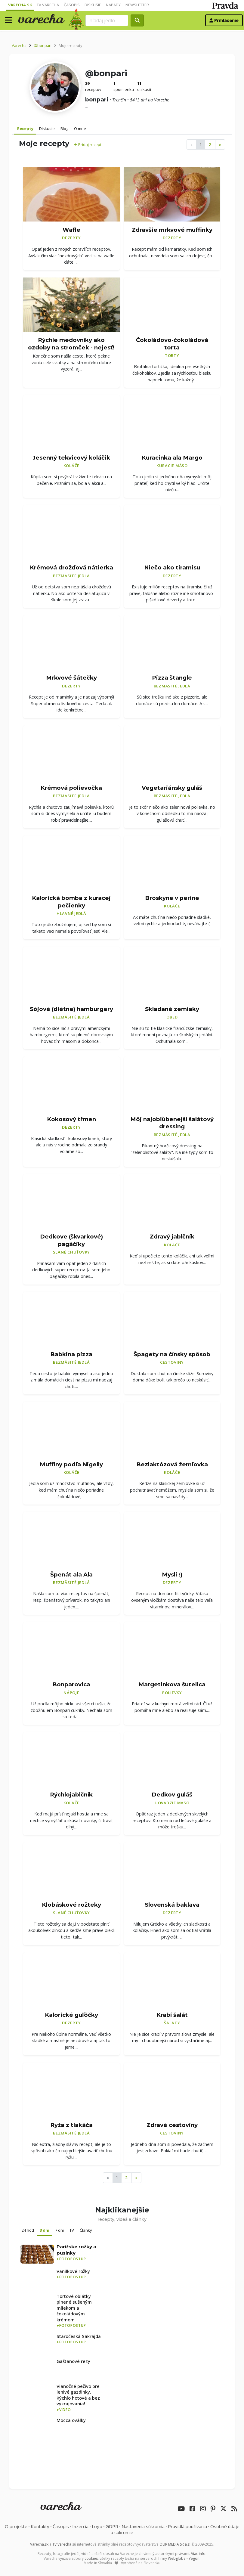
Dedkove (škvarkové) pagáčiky (71, 1240)
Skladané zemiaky (172, 1009)
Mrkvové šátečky (71, 677)
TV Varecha (48, 5)
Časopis (72, 5)
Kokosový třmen (71, 1119)
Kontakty (40, 2526)
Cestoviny (172, 1362)
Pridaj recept (87, 144)
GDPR (112, 2526)
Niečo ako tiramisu (172, 567)
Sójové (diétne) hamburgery (71, 1009)
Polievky (172, 1692)
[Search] (107, 20)
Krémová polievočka (71, 787)
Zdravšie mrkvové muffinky (172, 229)
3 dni (44, 2230)
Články (86, 2230)
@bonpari (42, 45)
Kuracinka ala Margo (172, 457)
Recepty (25, 128)
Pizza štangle (172, 677)
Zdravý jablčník (172, 1236)
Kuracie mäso (172, 465)
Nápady (113, 5)
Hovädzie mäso (172, 1803)
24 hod (28, 2230)
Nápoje (71, 1692)
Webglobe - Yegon (183, 2558)
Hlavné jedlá (71, 913)
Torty (172, 355)
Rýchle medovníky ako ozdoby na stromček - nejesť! (71, 343)
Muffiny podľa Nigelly (71, 1464)
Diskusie (93, 5)
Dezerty (71, 237)
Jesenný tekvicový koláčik (71, 457)
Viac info (198, 2553)
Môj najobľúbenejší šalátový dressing (172, 1123)
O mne (80, 128)
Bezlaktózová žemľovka (172, 1464)
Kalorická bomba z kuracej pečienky (71, 901)
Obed (172, 1017)
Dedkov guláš (172, 1794)
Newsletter (137, 5)
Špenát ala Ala (71, 1574)
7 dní (59, 2230)
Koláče (71, 465)
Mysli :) (172, 1574)
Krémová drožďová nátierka (71, 567)
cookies (91, 2558)
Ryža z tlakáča (71, 2125)
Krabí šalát (172, 2014)
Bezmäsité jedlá (71, 575)
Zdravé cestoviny (172, 2125)
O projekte (16, 2526)
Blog (64, 128)
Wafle (71, 229)
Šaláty (172, 2023)
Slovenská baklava (172, 1904)
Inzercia (80, 2526)
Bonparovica (71, 1684)
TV (71, 2230)
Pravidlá (187, 2526)
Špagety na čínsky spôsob (172, 1354)
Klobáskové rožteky (71, 1904)
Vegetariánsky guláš (172, 787)
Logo (97, 2526)
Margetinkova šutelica (171, 1684)
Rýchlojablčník (71, 1794)
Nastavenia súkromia (143, 2526)
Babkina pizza (71, 1354)
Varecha (19, 45)
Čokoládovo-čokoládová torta (172, 343)
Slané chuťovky (71, 1252)
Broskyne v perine (172, 897)
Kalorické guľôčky (71, 2014)
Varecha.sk (20, 5)
